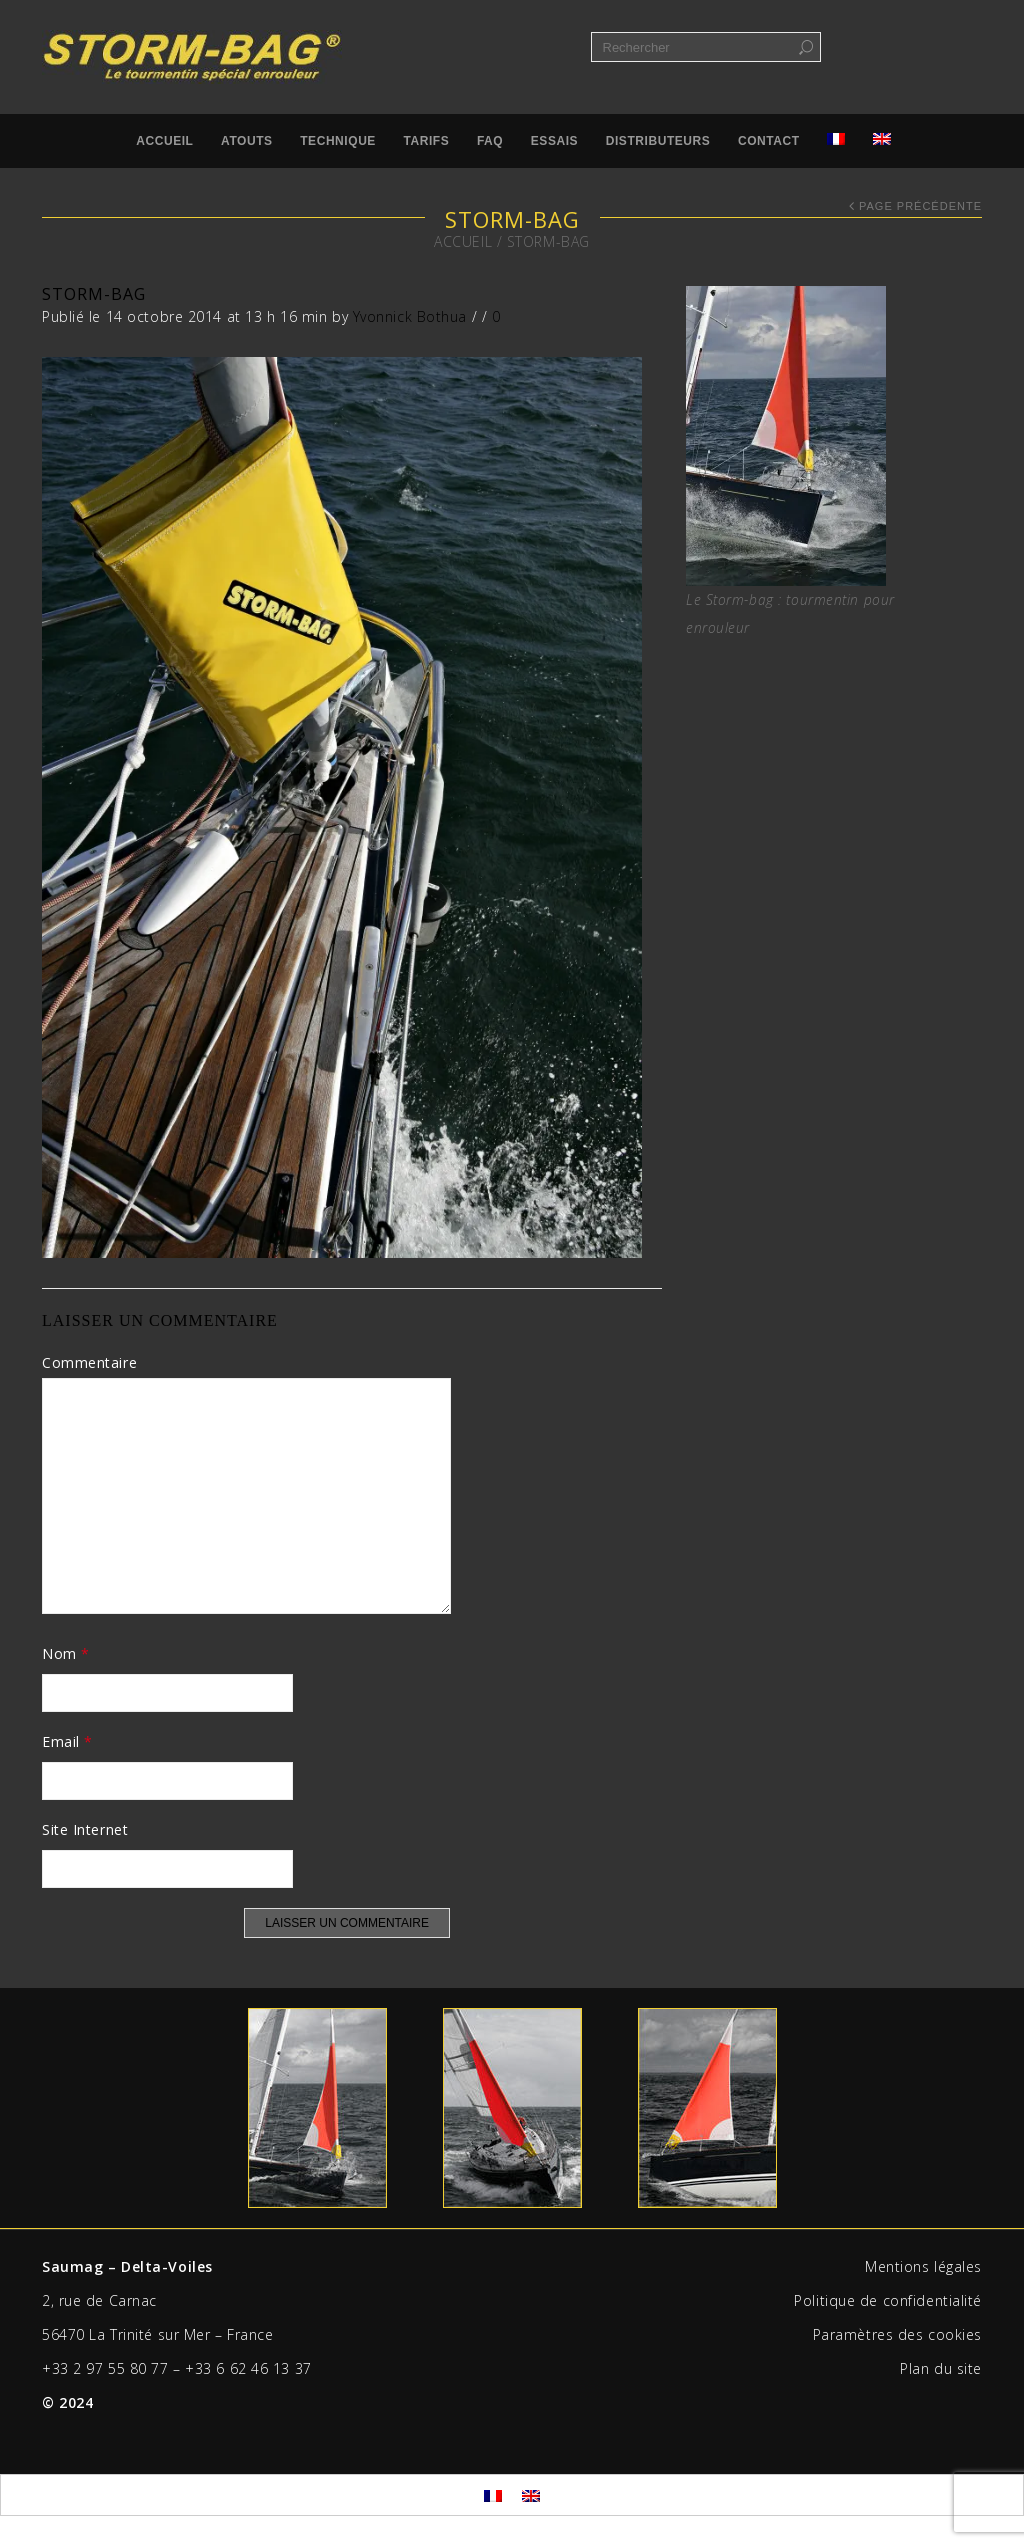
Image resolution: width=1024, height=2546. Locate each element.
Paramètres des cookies (897, 2334)
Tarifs (427, 141)
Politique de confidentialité (888, 2300)
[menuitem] (493, 2494)
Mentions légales (923, 2266)
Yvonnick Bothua (410, 316)
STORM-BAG (94, 294)
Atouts (247, 141)
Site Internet (85, 1829)
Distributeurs (658, 141)
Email (67, 1741)
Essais (554, 141)
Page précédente (920, 206)
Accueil (164, 141)
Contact (769, 141)
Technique (338, 141)
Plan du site (941, 2368)
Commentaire (89, 1362)
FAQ (490, 141)
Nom (66, 1653)
